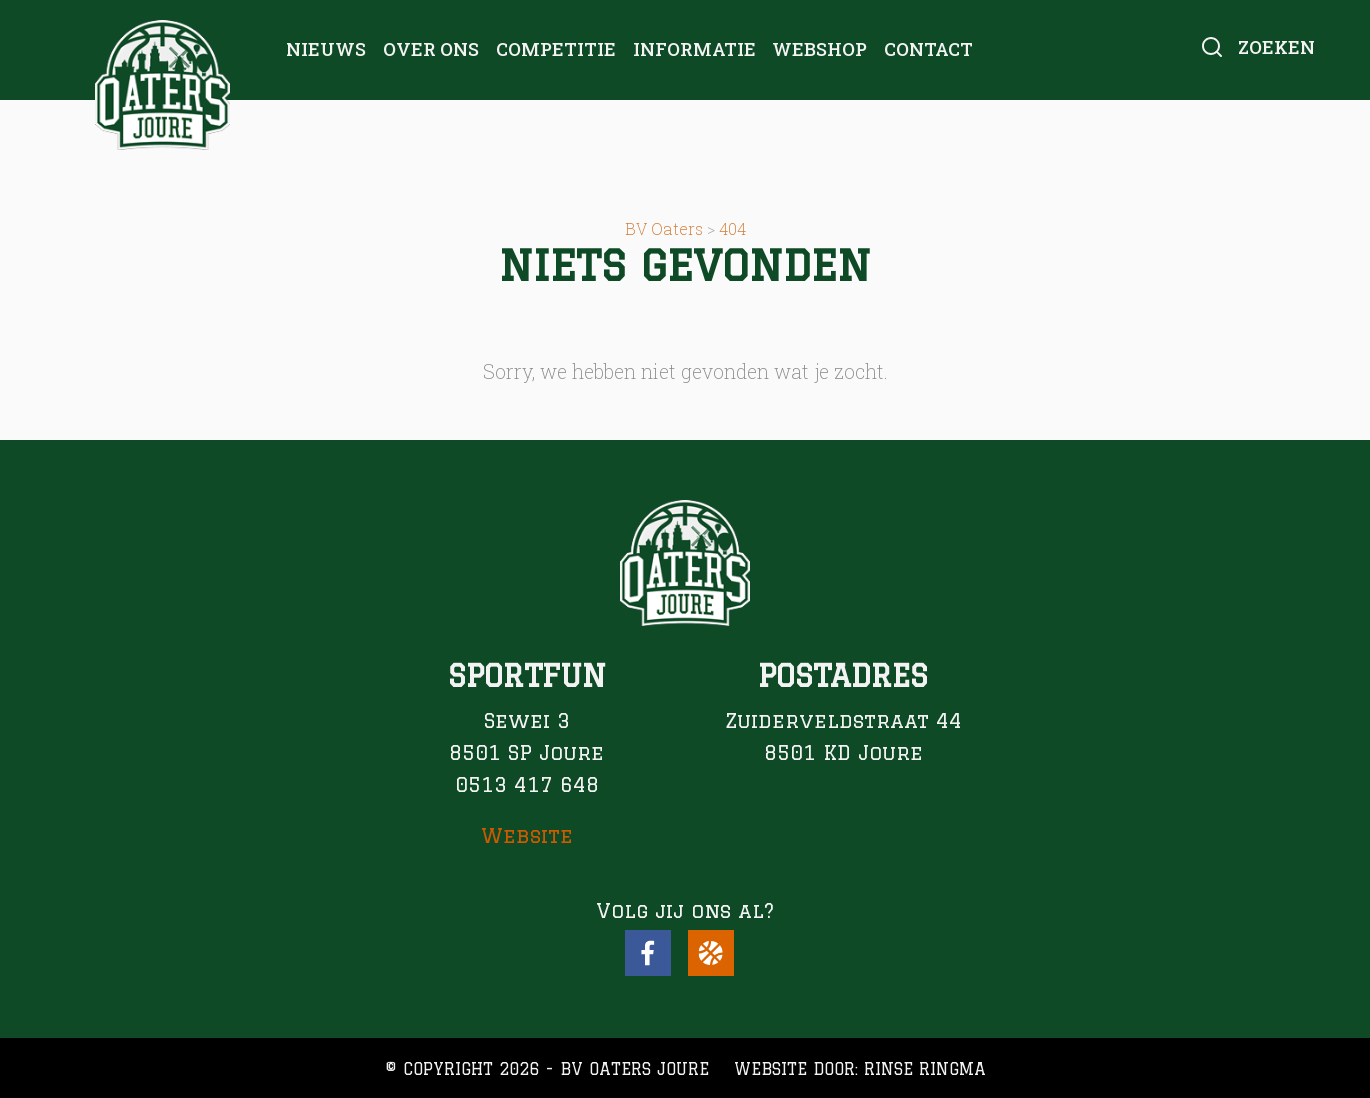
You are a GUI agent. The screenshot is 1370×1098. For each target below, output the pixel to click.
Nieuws (326, 49)
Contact (928, 49)
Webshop (819, 49)
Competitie (556, 49)
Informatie (694, 49)
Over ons (431, 49)
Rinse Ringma (925, 1069)
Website (527, 835)
